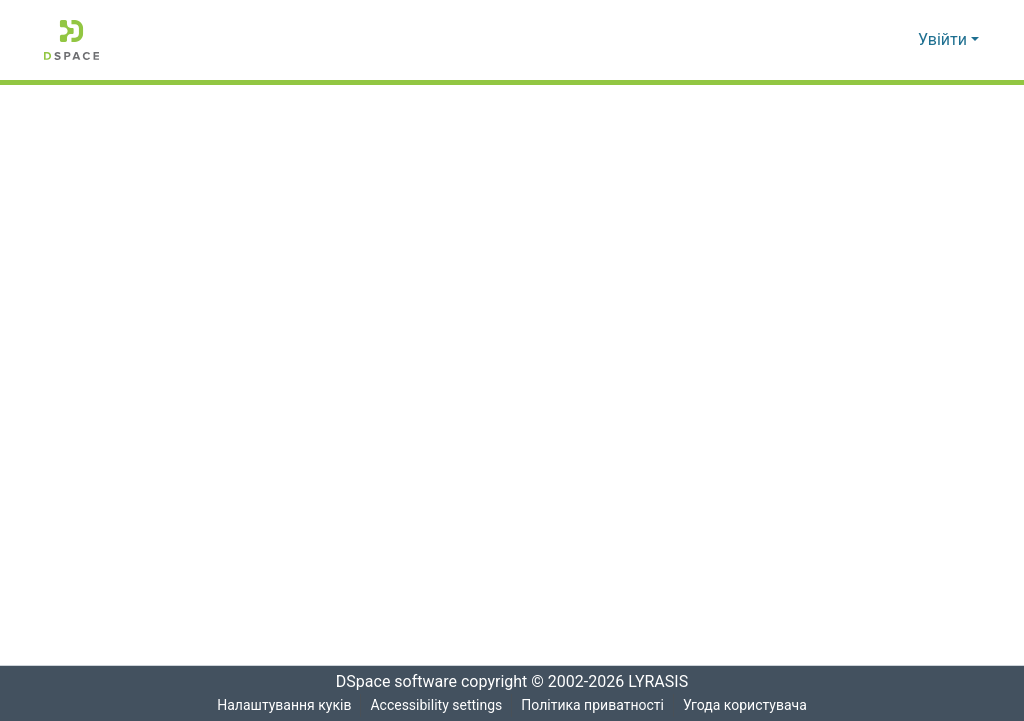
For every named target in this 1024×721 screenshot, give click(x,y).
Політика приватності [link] (592, 705)
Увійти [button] (944, 40)
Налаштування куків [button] (282, 705)
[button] (71, 40)
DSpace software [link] (390, 682)
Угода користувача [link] (746, 705)
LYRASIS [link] (663, 682)
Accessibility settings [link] (435, 705)
